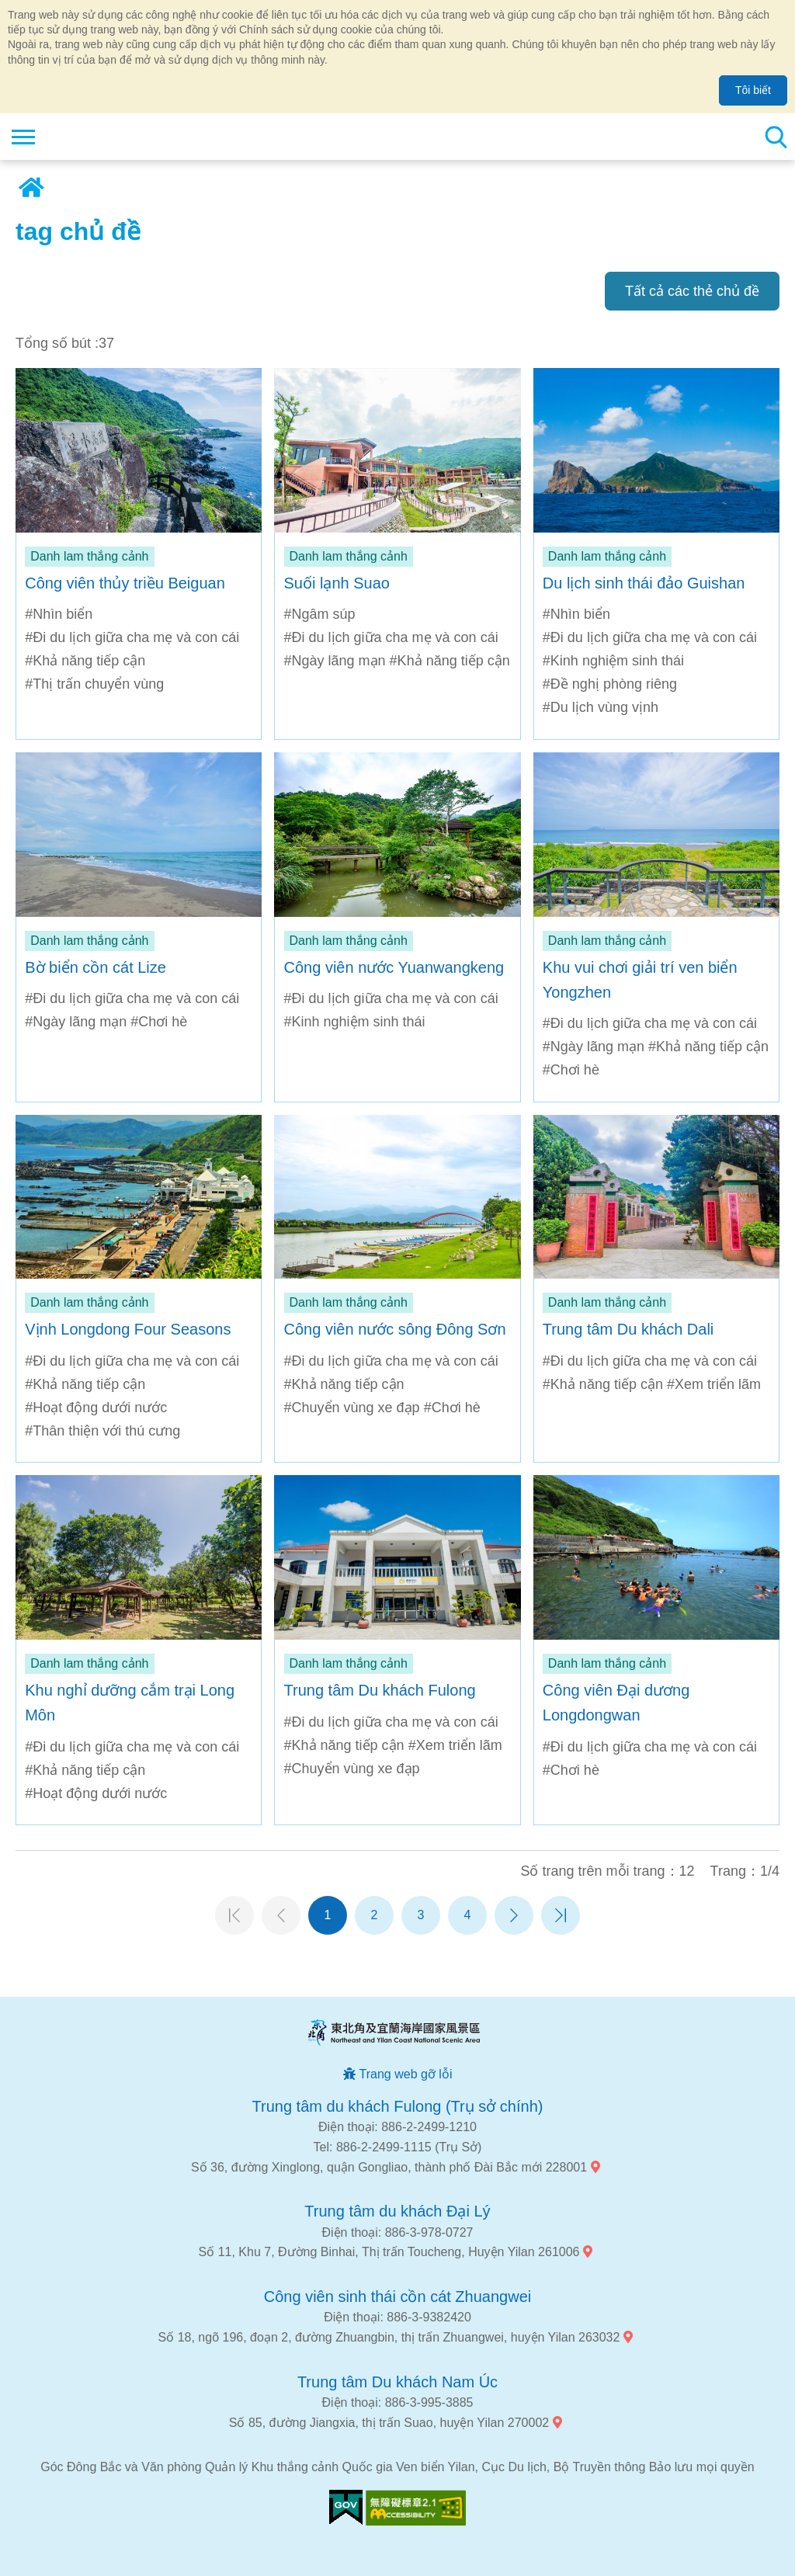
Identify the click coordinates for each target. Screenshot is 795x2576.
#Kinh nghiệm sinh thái (613, 660)
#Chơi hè (158, 1021)
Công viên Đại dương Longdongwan (616, 1703)
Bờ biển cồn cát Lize (95, 967)
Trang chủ (31, 187)
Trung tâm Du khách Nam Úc (397, 2381)
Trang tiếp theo (514, 1915)
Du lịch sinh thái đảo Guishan (644, 583)
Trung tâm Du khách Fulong (380, 1690)
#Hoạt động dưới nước (96, 1407)
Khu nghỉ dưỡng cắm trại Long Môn (129, 1703)
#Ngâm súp (320, 614)
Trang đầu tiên (234, 1915)
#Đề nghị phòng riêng (610, 684)
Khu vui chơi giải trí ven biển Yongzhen (640, 980)
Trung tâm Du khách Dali (628, 1329)
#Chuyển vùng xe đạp (352, 1407)
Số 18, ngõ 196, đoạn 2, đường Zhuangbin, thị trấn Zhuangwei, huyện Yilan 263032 (389, 2337)
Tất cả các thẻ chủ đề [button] (692, 291)
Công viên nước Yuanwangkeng (394, 967)
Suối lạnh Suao (337, 583)
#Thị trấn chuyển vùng (94, 684)
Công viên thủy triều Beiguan (125, 583)
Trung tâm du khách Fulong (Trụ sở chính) (397, 2106)
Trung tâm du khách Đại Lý (397, 2211)
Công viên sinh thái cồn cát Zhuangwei (397, 2296)
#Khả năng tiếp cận (85, 660)
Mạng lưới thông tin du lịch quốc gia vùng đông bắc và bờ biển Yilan (106, 136)
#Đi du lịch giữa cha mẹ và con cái (132, 637)
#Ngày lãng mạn (335, 660)
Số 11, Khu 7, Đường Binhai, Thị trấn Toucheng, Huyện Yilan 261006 (389, 2251)
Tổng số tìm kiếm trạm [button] (775, 136)
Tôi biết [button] (753, 90)
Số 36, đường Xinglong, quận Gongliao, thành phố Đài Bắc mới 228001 (389, 2167)
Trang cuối (560, 1915)
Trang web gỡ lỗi (406, 2074)
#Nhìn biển (58, 614)
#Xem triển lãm (714, 1384)
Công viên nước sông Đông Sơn (395, 1329)
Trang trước (281, 1915)
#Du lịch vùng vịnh (600, 707)
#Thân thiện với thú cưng (102, 1431)
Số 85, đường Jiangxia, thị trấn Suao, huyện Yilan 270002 (389, 2422)
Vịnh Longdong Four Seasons (128, 1329)
